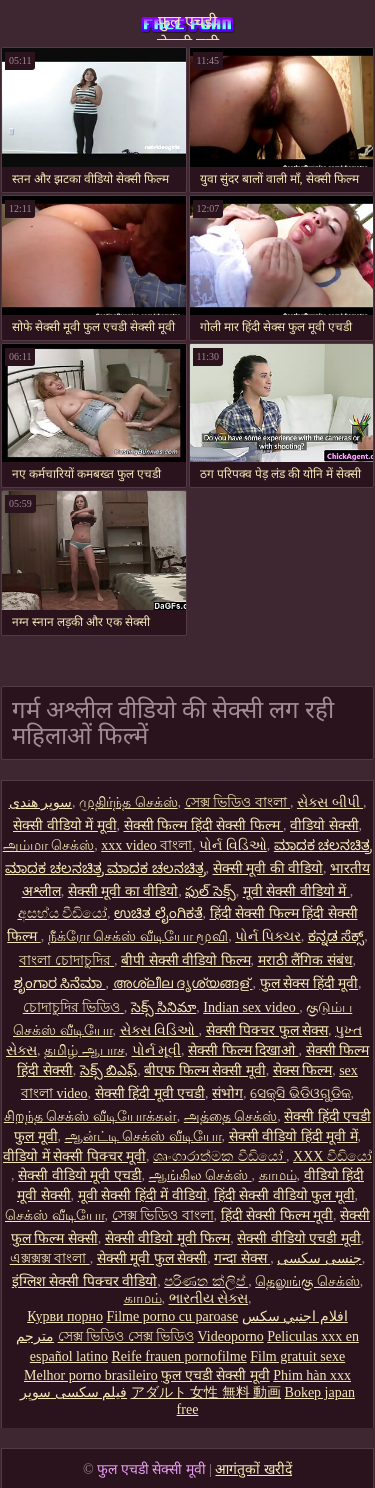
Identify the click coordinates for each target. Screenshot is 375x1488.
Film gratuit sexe (297, 1356)
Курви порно (65, 1316)
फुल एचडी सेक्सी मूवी (188, 26)
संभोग (227, 1093)
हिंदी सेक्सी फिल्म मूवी (277, 1215)
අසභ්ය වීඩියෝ (63, 913)
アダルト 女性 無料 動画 (206, 1392)
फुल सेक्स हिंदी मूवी (309, 983)
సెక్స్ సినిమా (164, 1007)
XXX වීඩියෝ (332, 1156)
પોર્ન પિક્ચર (268, 936)
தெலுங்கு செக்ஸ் (307, 1281)
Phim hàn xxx (312, 1375)
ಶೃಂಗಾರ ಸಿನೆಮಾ (60, 983)
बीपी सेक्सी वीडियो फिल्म (186, 960)
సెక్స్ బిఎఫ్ (109, 1070)
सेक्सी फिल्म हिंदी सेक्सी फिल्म (204, 825)
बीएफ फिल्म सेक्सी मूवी (205, 1070)
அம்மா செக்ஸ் (49, 845)
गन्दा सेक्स (242, 1258)
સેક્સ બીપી (330, 802)
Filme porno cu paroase (173, 1316)
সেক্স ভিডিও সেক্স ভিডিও (126, 1336)
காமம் (278, 1175)
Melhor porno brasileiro (91, 1375)
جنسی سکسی (319, 1258)
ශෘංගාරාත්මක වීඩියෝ (219, 1156)
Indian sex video (251, 1007)
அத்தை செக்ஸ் (231, 1116)
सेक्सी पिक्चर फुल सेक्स (267, 1030)
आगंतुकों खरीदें (253, 1469)
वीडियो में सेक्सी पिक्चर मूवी (74, 1156)
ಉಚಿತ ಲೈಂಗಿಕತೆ (158, 913)
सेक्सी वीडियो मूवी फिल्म (168, 1238)
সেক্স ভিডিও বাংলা (238, 802)
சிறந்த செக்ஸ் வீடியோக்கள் (90, 1116)
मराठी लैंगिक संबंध (305, 960)
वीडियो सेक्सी (324, 825)
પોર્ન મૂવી (157, 1050)
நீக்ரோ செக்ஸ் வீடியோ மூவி (138, 936)
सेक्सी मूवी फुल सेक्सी (152, 1258)
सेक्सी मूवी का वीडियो (123, 891)
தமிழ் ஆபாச (84, 1050)
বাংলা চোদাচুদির (66, 960)
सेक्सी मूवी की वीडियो (268, 868)
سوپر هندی (41, 802)
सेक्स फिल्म (303, 1070)
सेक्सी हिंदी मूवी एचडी (150, 1093)
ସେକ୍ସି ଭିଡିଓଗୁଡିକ (300, 1093)
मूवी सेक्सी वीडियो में (296, 891)
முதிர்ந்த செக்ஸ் (128, 802)
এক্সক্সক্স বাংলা (50, 1258)
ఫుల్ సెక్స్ (210, 891)
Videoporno (231, 1336)
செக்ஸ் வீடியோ (55, 1215)
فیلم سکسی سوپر (73, 1392)
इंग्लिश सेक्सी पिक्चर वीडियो (85, 1281)
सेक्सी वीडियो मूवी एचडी (80, 1175)
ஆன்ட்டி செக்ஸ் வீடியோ (143, 1136)
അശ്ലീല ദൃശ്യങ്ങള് (183, 983)
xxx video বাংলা (146, 845)
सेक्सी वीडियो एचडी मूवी (299, 1238)
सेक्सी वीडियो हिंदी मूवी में (293, 1136)
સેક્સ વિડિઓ (159, 1030)
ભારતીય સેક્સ (209, 1298)
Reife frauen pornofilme (178, 1356)
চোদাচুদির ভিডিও (73, 1007)
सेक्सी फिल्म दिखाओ (243, 1050)
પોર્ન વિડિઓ (233, 845)
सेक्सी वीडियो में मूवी (65, 825)
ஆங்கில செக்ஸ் (200, 1175)
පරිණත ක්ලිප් (206, 1281)
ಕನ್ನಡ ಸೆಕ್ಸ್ (336, 936)
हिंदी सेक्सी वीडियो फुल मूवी (284, 1195)
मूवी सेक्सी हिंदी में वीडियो (142, 1195)
